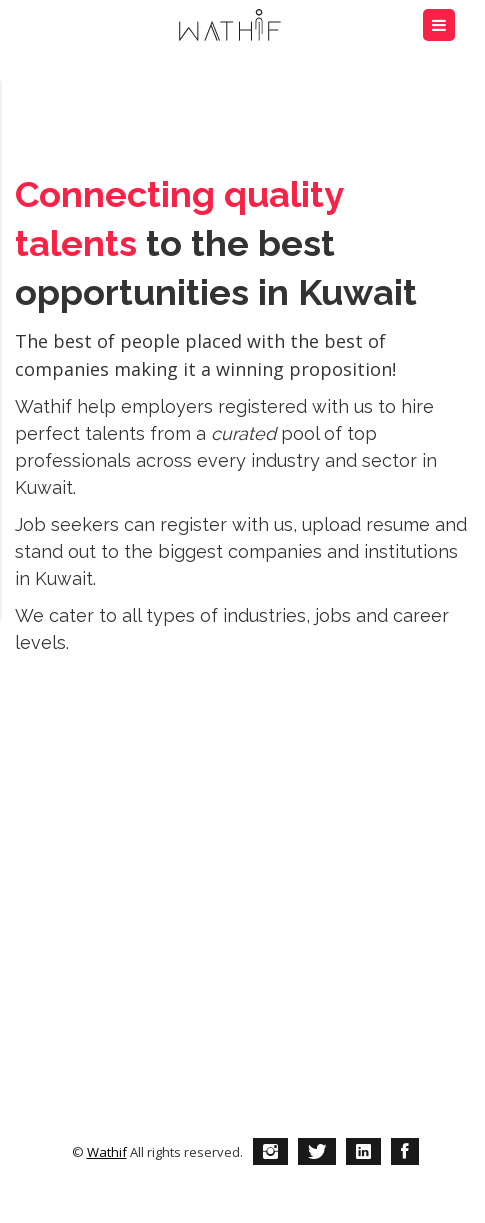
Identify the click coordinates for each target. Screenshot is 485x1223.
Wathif (107, 1152)
